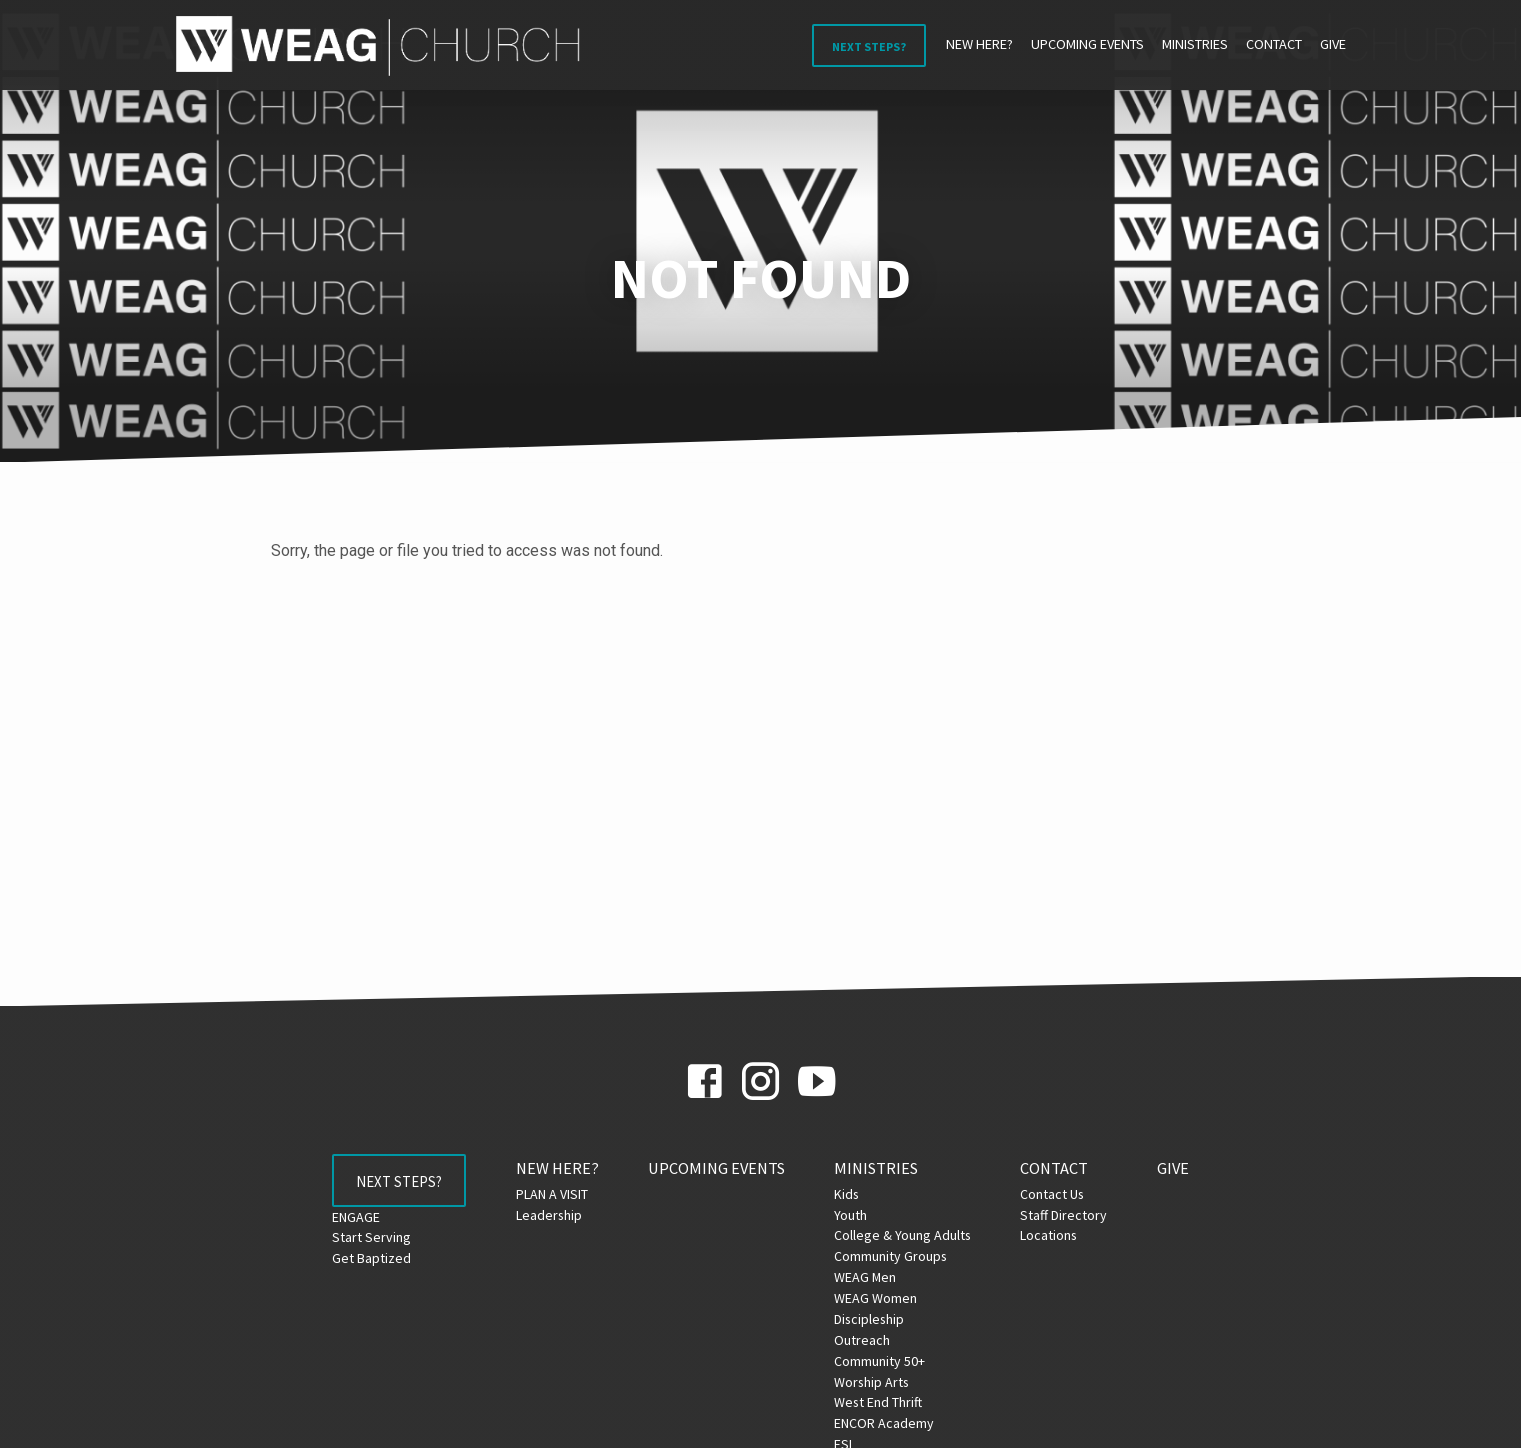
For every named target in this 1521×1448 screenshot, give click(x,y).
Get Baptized (365, 1264)
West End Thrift (885, 1402)
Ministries (1195, 44)
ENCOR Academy (891, 1423)
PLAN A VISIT (558, 1194)
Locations (1055, 1235)
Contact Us (1059, 1194)
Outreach (869, 1340)
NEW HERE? (979, 44)
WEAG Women (882, 1298)
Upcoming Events (1087, 44)
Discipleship (876, 1319)
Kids (853, 1194)
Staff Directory (1070, 1215)
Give (1333, 44)
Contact (1274, 44)
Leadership (555, 1215)
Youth (857, 1215)
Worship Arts (878, 1382)
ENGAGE (350, 1222)
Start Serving (365, 1243)
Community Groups (897, 1256)
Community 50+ (886, 1361)
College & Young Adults (909, 1235)
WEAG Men (872, 1277)
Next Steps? (869, 46)
